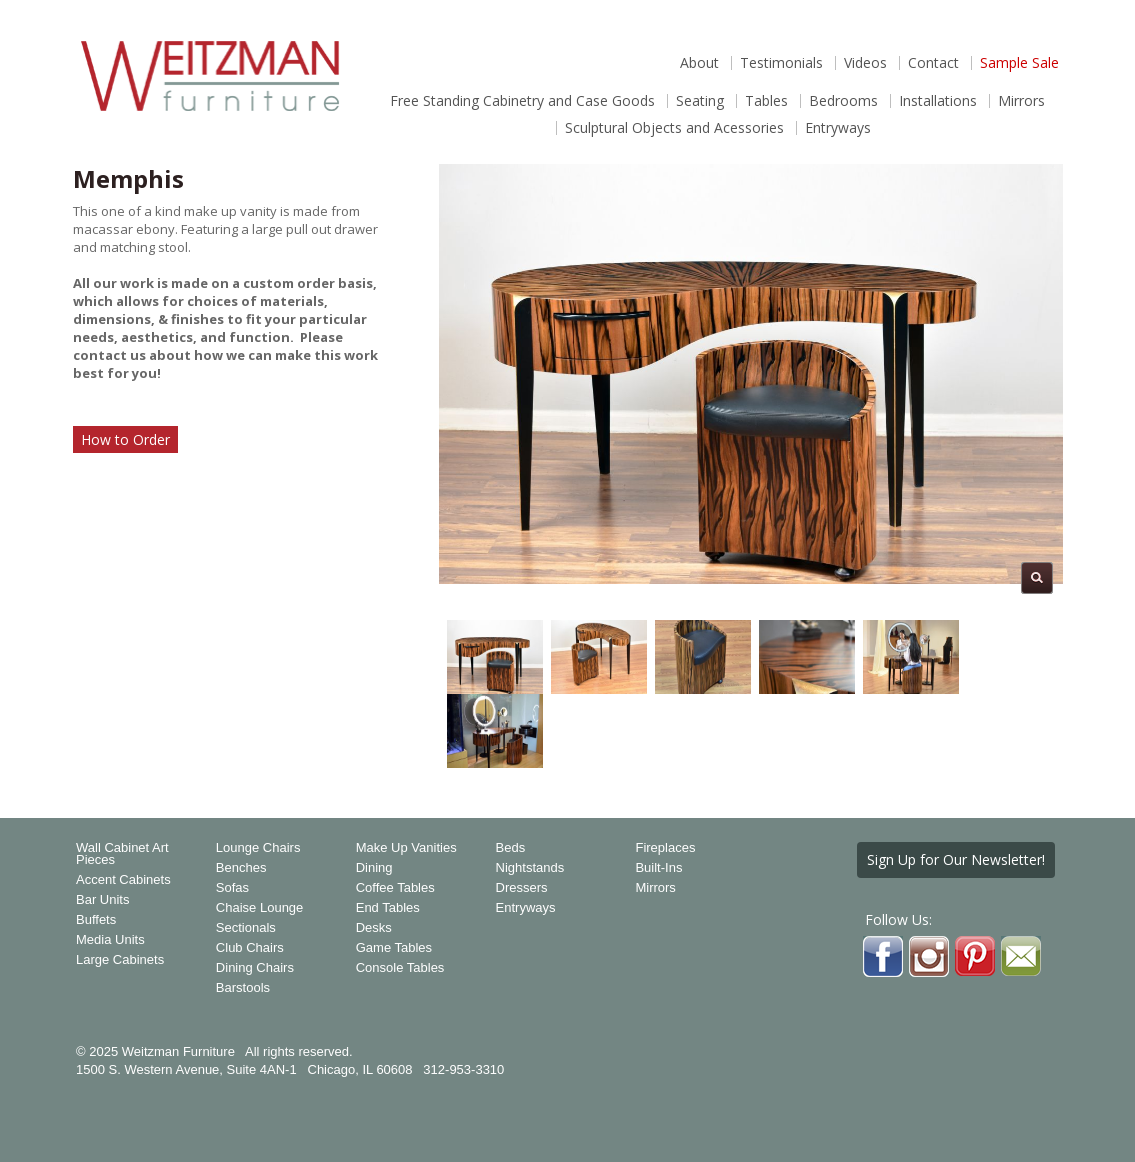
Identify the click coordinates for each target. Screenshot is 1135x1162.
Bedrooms (843, 101)
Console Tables (400, 968)
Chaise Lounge (259, 908)
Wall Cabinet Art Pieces (122, 854)
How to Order (125, 439)
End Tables (388, 908)
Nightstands (530, 868)
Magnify (1037, 578)
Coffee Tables (395, 888)
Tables (766, 101)
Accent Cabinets (123, 880)
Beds (511, 848)
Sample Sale (1019, 63)
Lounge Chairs (258, 848)
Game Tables (394, 948)
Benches (241, 868)
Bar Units (102, 900)
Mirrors (1021, 101)
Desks (374, 928)
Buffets (96, 920)
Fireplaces (665, 848)
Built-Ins (658, 868)
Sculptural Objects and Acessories (674, 128)
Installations (938, 101)
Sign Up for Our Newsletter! (956, 859)
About (699, 63)
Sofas (232, 888)
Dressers (522, 888)
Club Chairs (250, 948)
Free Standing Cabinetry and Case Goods (522, 101)
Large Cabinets (120, 960)
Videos (865, 63)
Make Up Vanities (406, 848)
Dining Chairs (255, 968)
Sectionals (246, 928)
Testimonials (781, 63)
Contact (933, 63)
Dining (374, 868)
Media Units (110, 940)
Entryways (838, 128)
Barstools (243, 988)
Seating (700, 101)
